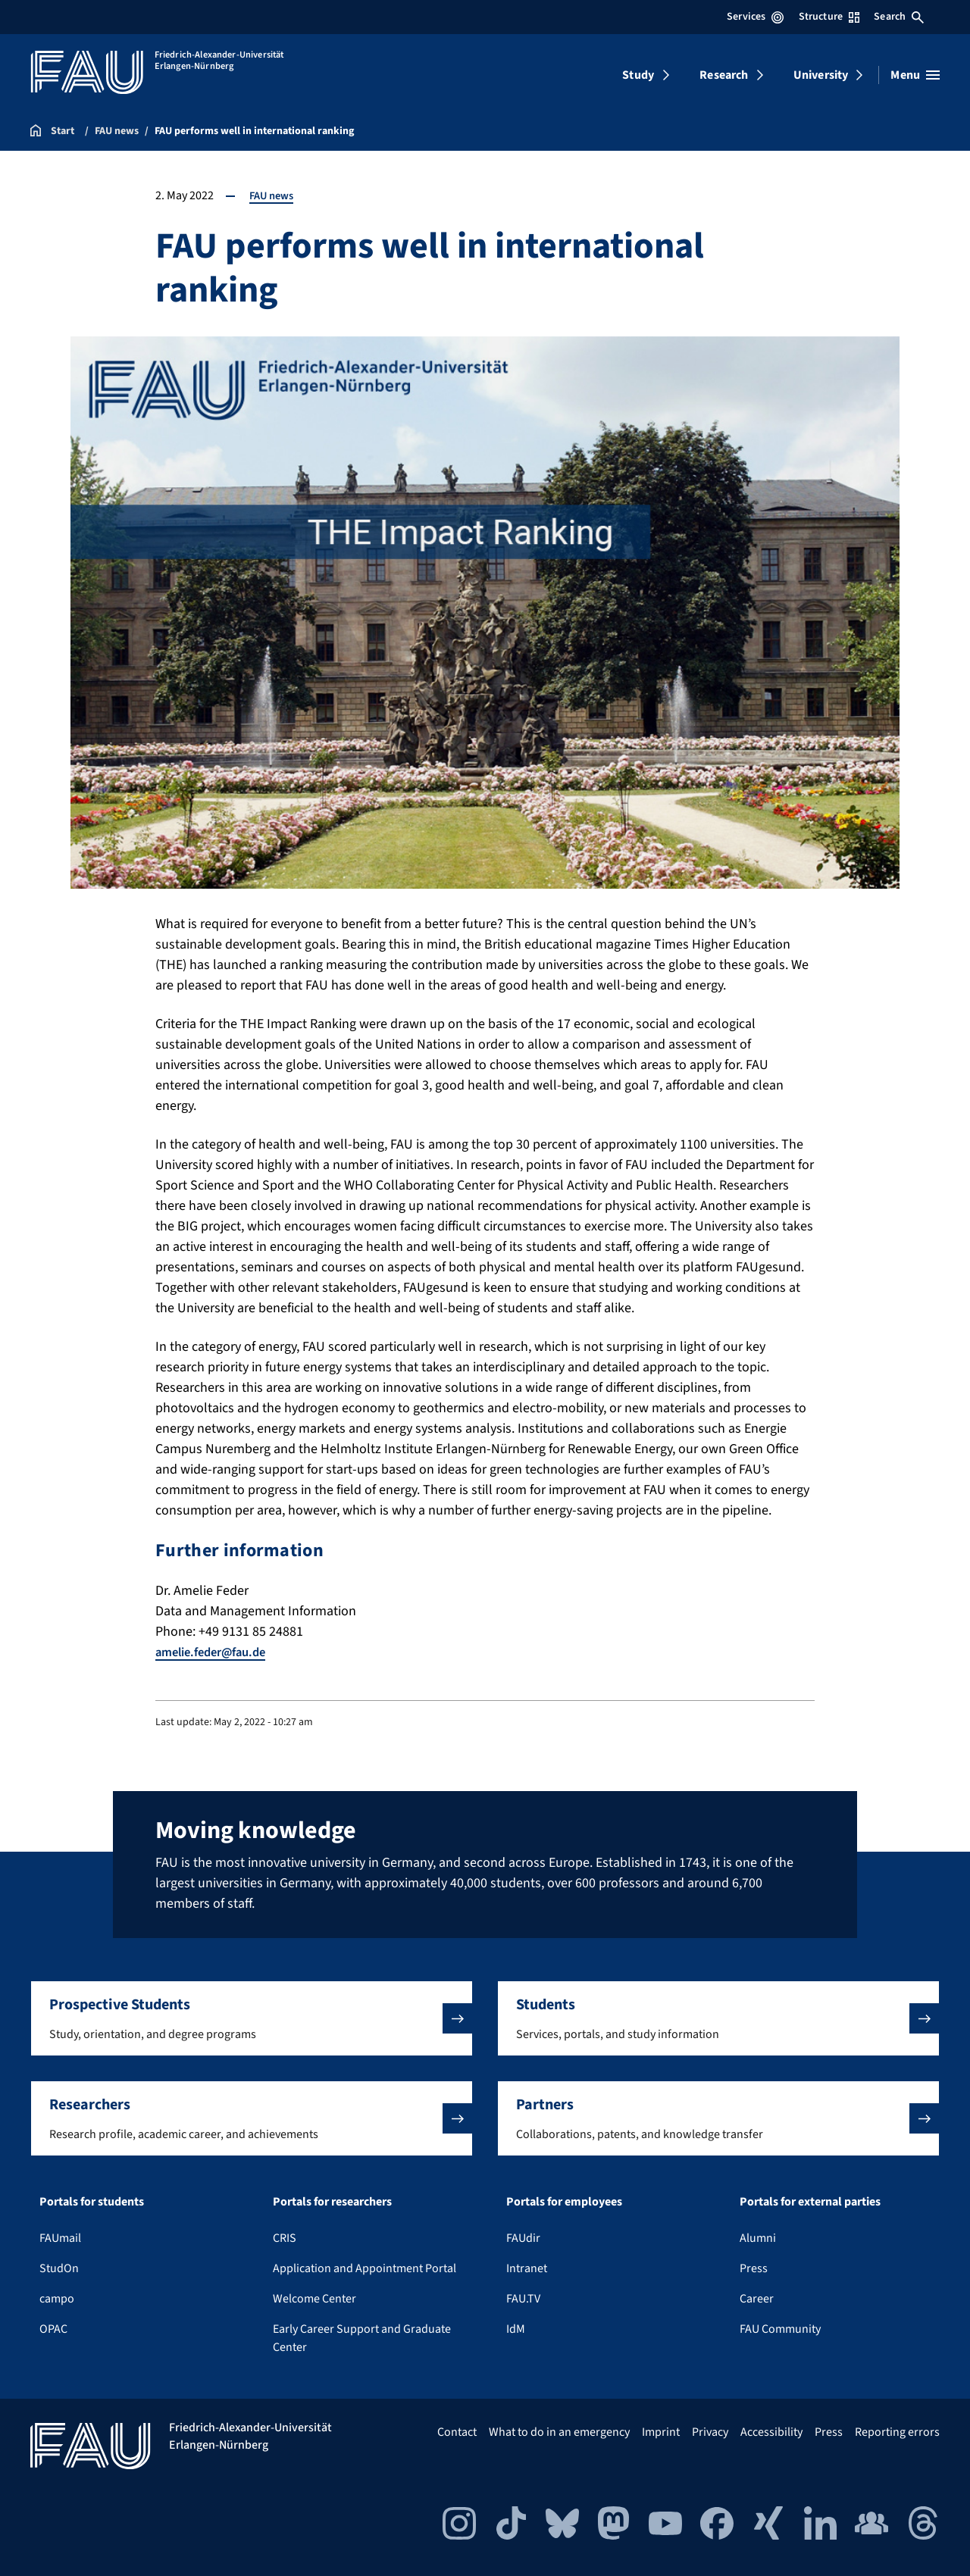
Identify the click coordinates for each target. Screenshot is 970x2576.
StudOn (59, 2268)
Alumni (758, 2238)
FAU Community (780, 2329)
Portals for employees (564, 2201)
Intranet (526, 2268)
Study (638, 75)
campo (56, 2298)
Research (723, 75)
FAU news (274, 195)
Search (899, 16)
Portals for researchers (332, 2201)
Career (757, 2298)
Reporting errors (897, 2432)
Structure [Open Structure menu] (829, 16)
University (821, 75)
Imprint (661, 2432)
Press (754, 2268)
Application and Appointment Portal (364, 2268)
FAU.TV (523, 2298)
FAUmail (60, 2238)
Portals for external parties (810, 2201)
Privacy (710, 2432)
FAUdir (523, 2238)
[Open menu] (915, 75)
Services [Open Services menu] (755, 16)
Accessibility (771, 2432)
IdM (515, 2329)
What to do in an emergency (559, 2432)
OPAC (53, 2329)
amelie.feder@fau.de (217, 1652)
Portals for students (91, 2201)
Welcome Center (314, 2298)
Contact (457, 2432)
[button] (251, 2018)
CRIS (284, 2238)
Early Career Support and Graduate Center (362, 2338)
